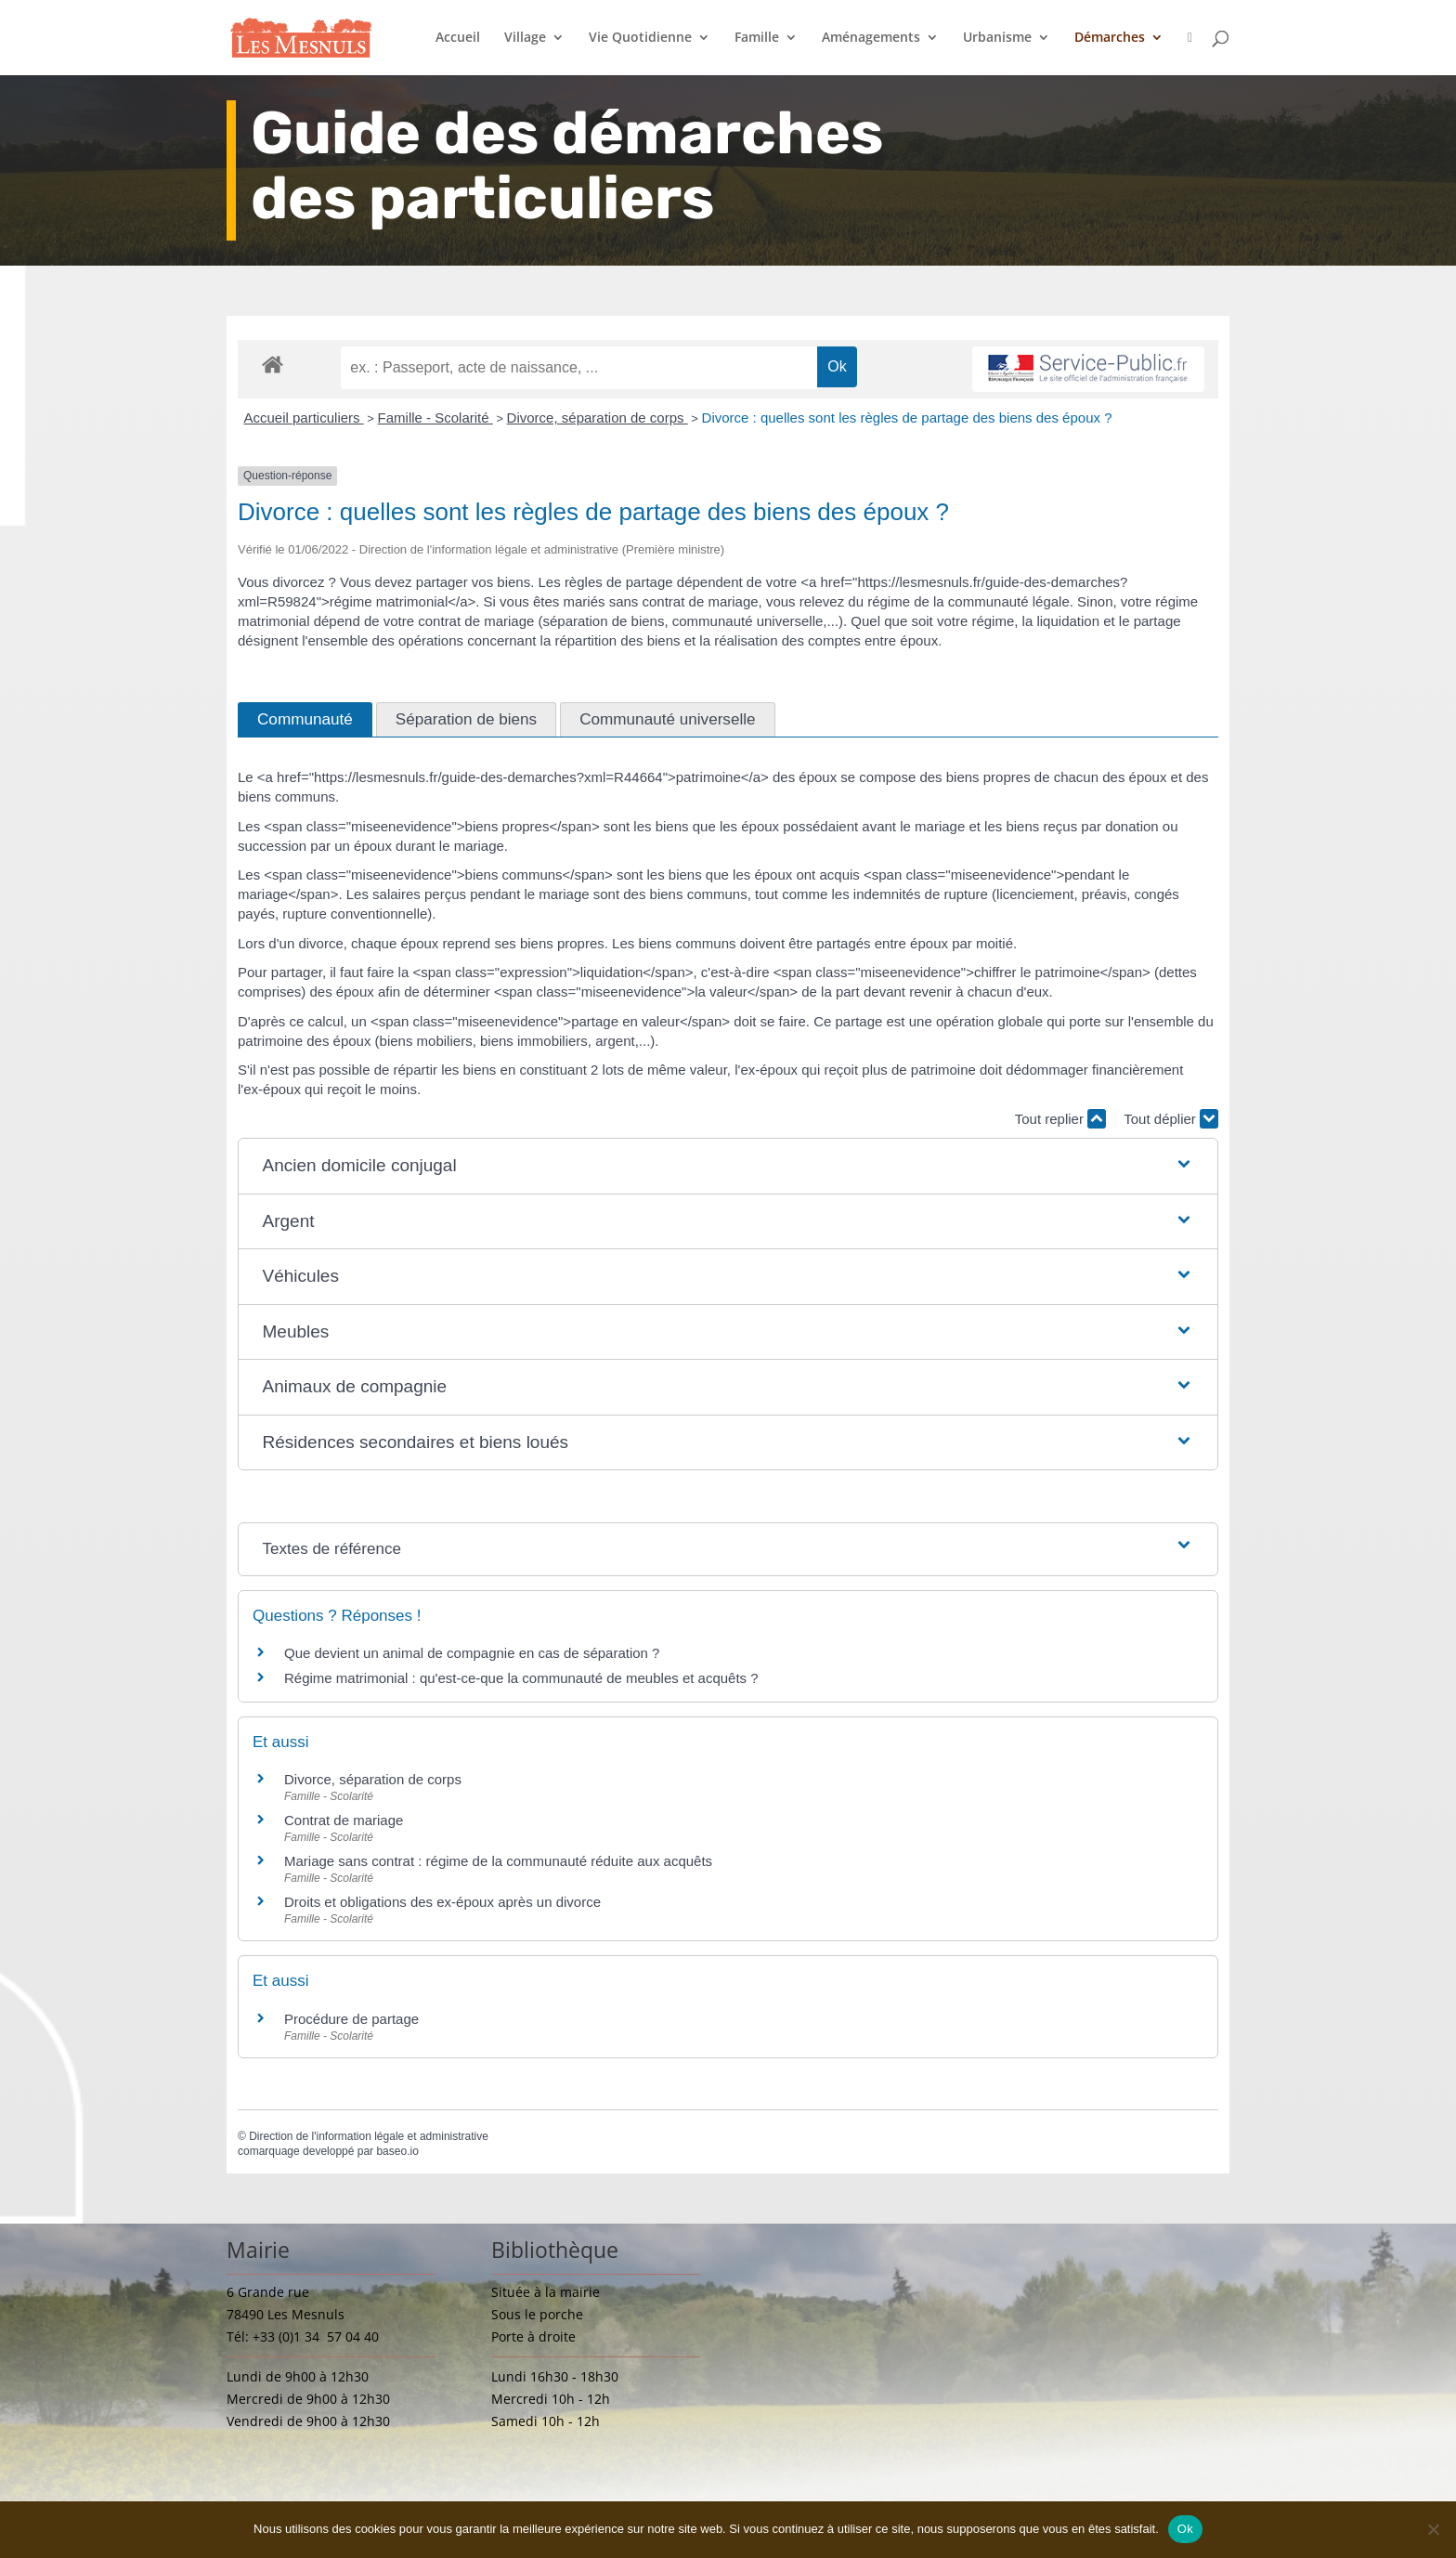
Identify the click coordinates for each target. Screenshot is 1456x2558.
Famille (756, 38)
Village (525, 38)
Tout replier (1060, 1119)
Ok (1185, 2529)
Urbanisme (997, 38)
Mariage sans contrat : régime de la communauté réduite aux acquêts (498, 1861)
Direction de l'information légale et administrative (368, 2136)
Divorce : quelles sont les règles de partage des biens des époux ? (907, 417)
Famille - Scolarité (435, 417)
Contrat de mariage (343, 1820)
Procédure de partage (351, 2019)
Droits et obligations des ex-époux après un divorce (442, 1902)
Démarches (1109, 38)
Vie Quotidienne (640, 38)
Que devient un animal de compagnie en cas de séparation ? (471, 1653)
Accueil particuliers (304, 417)
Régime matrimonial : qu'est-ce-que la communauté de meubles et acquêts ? (521, 1678)
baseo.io (397, 2151)
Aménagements (871, 38)
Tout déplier (1171, 1119)
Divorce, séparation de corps (597, 417)
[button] (728, 1166)
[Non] (1433, 2529)
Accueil (458, 38)
